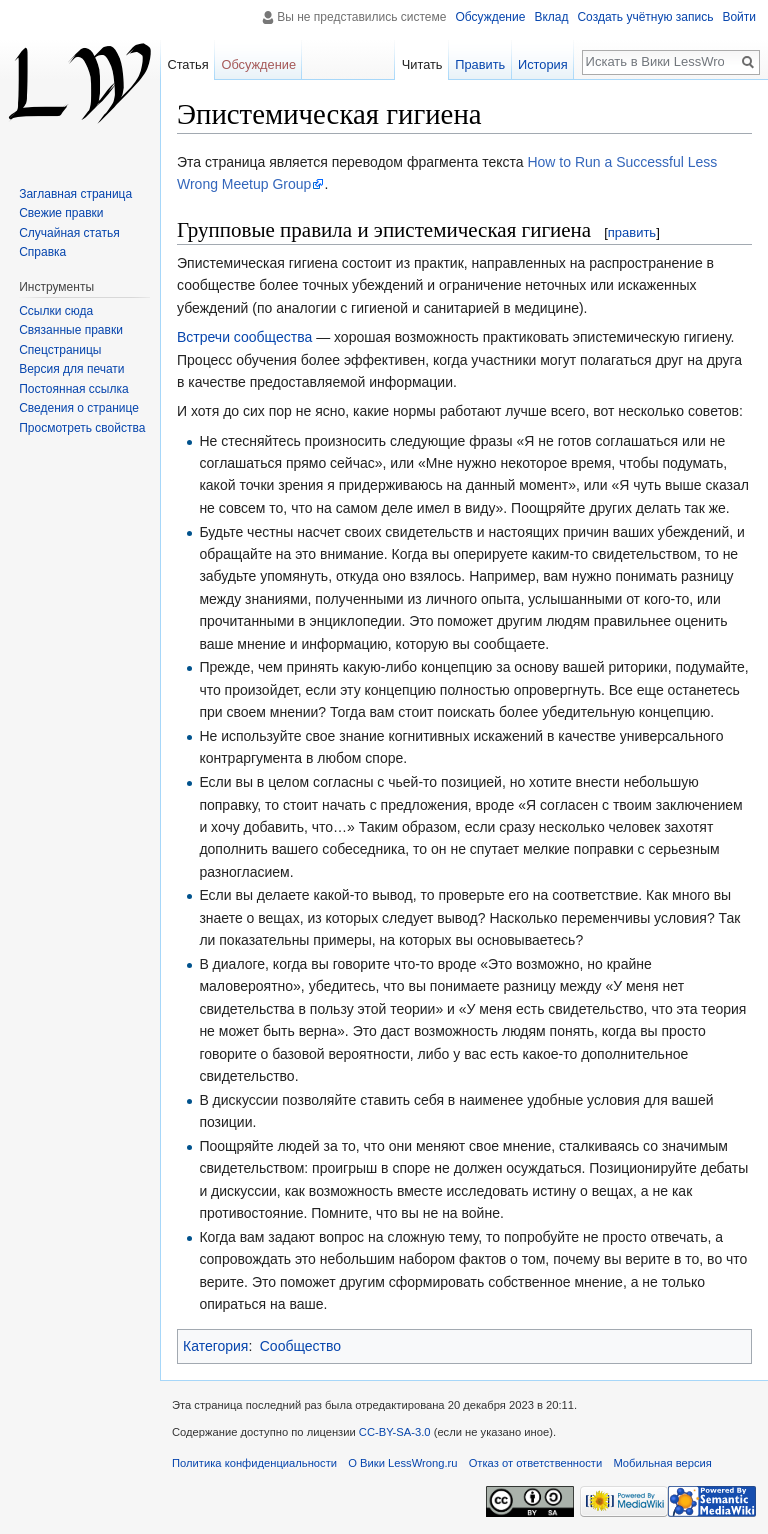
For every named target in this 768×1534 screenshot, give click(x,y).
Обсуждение (490, 17)
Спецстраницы (60, 350)
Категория (215, 1346)
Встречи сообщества (244, 337)
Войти (739, 17)
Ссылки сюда (56, 311)
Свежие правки (61, 213)
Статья (187, 64)
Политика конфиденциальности (254, 1463)
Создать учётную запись (645, 17)
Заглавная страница (75, 194)
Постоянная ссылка (73, 389)
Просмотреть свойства (82, 428)
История (543, 64)
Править (480, 64)
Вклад (551, 17)
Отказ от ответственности (536, 1463)
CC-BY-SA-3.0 (395, 1432)
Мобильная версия (662, 1463)
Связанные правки (71, 330)
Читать (422, 64)
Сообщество (300, 1346)
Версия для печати (71, 369)
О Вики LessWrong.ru (402, 1463)
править (632, 232)
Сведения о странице (79, 408)
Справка (42, 252)
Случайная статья (69, 233)
